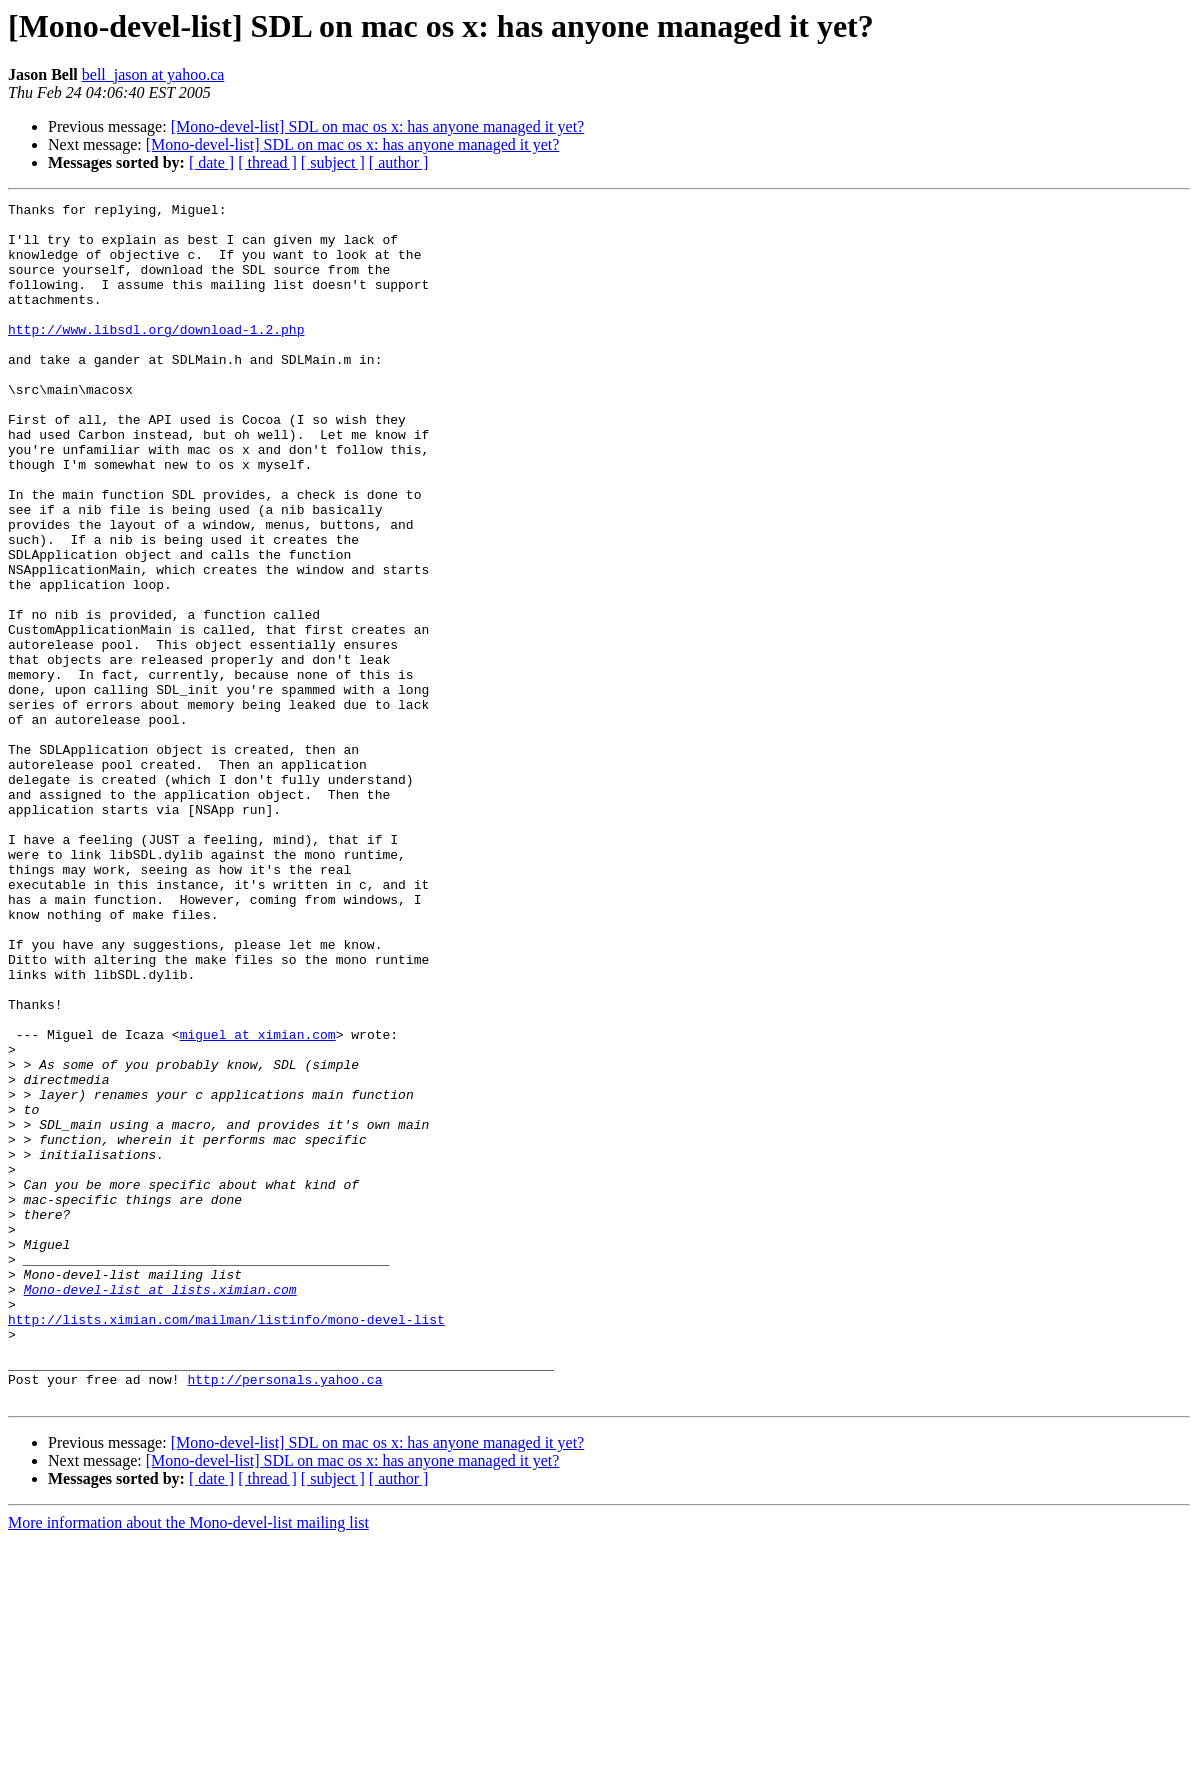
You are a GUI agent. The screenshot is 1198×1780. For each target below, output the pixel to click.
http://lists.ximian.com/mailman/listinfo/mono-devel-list (226, 1544)
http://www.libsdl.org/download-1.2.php (156, 356)
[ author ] (399, 162)
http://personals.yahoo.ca (284, 1616)
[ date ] (211, 162)
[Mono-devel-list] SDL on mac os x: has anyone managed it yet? (378, 126)
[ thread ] (267, 162)
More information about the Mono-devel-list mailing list (188, 1762)
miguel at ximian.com (258, 1202)
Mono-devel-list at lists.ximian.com (160, 1508)
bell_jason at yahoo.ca (153, 74)
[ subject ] (333, 162)
